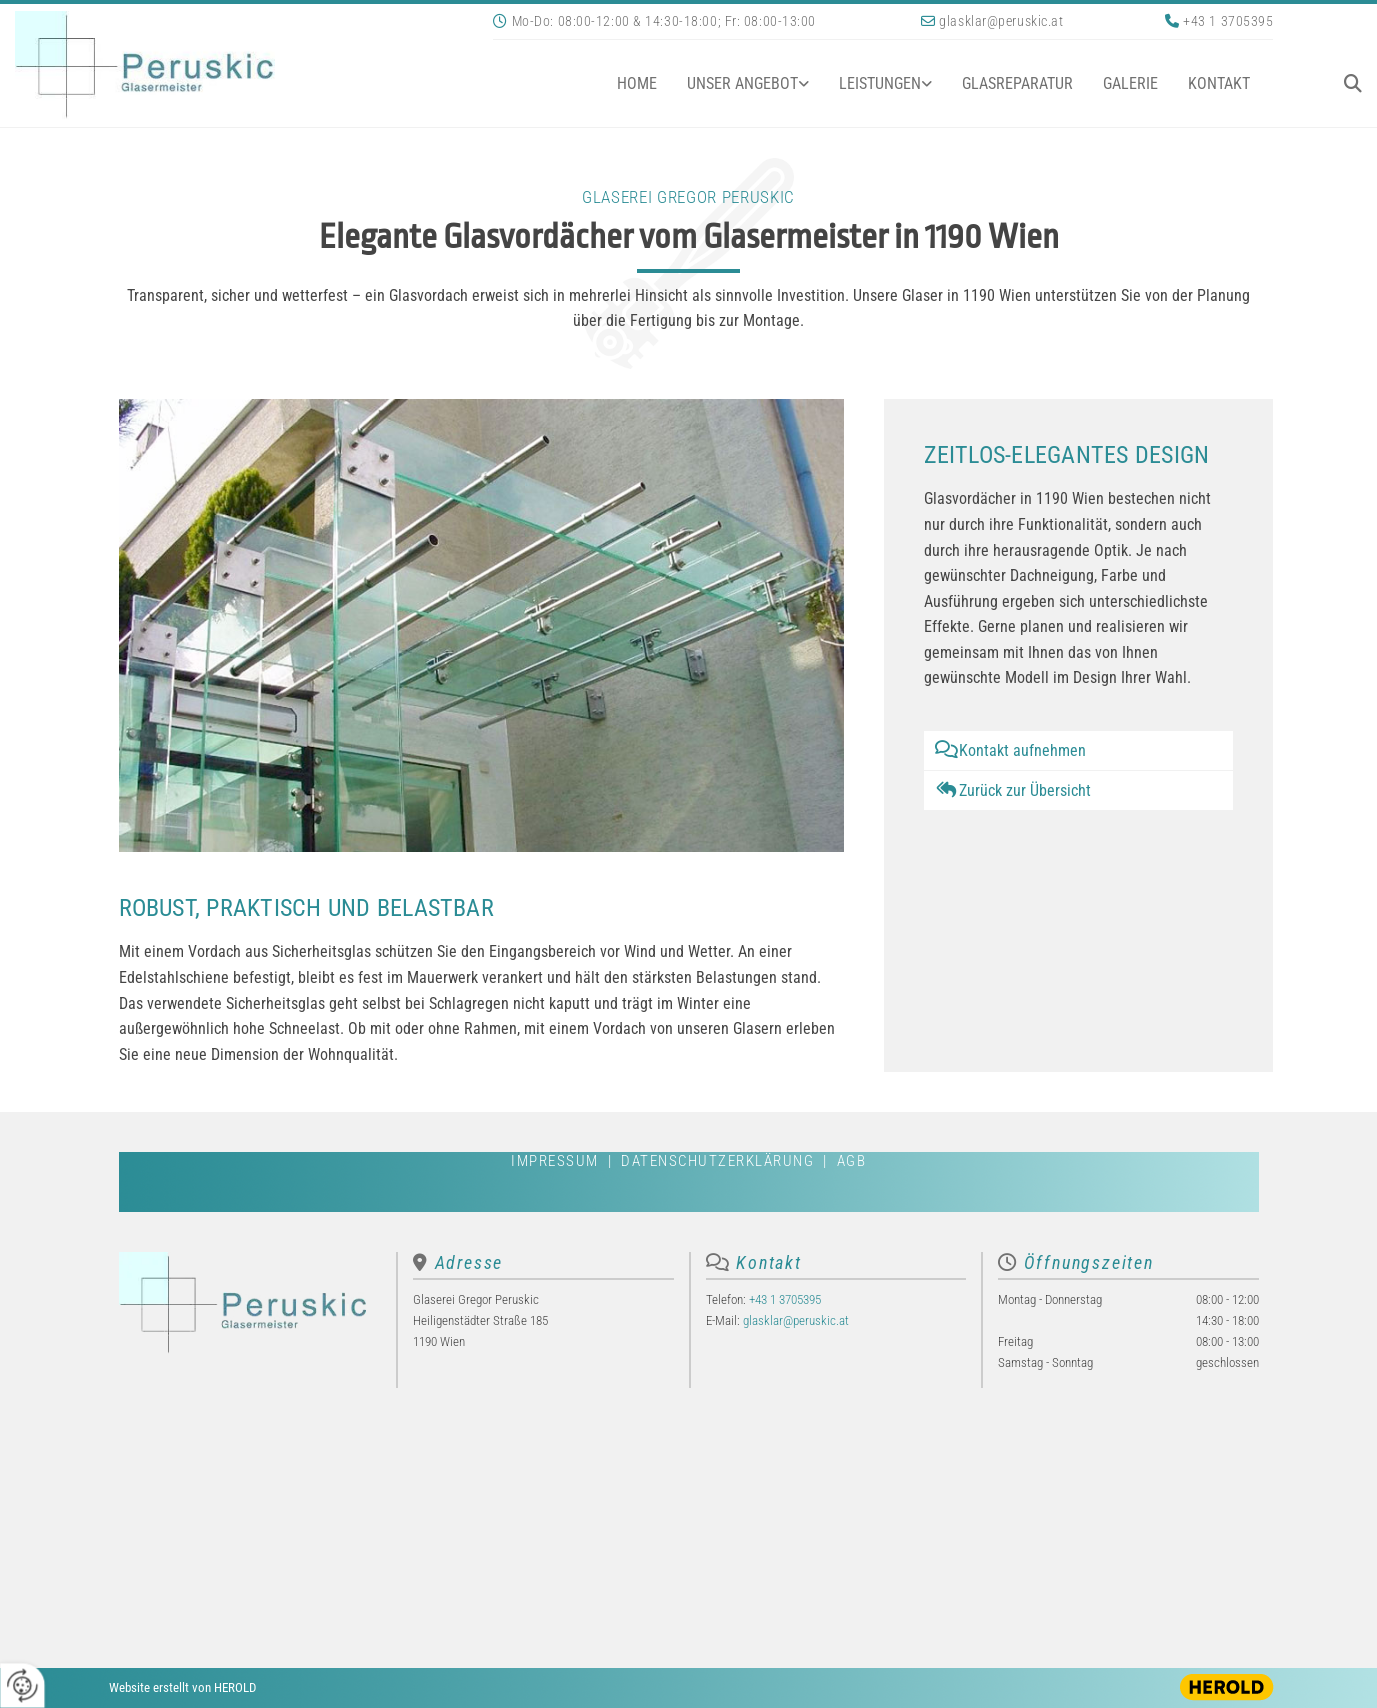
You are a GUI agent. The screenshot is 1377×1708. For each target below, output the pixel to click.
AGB (852, 1161)
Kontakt (1219, 83)
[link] (733, 83)
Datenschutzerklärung (717, 1161)
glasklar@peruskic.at (1001, 21)
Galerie (1130, 83)
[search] (1353, 83)
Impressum (555, 1161)
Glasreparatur (1017, 83)
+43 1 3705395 (1228, 21)
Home (637, 83)
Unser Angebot (742, 83)
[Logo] (239, 65)
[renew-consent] (22, 1685)
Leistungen (880, 83)
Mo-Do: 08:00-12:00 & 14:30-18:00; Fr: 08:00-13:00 (664, 21)
